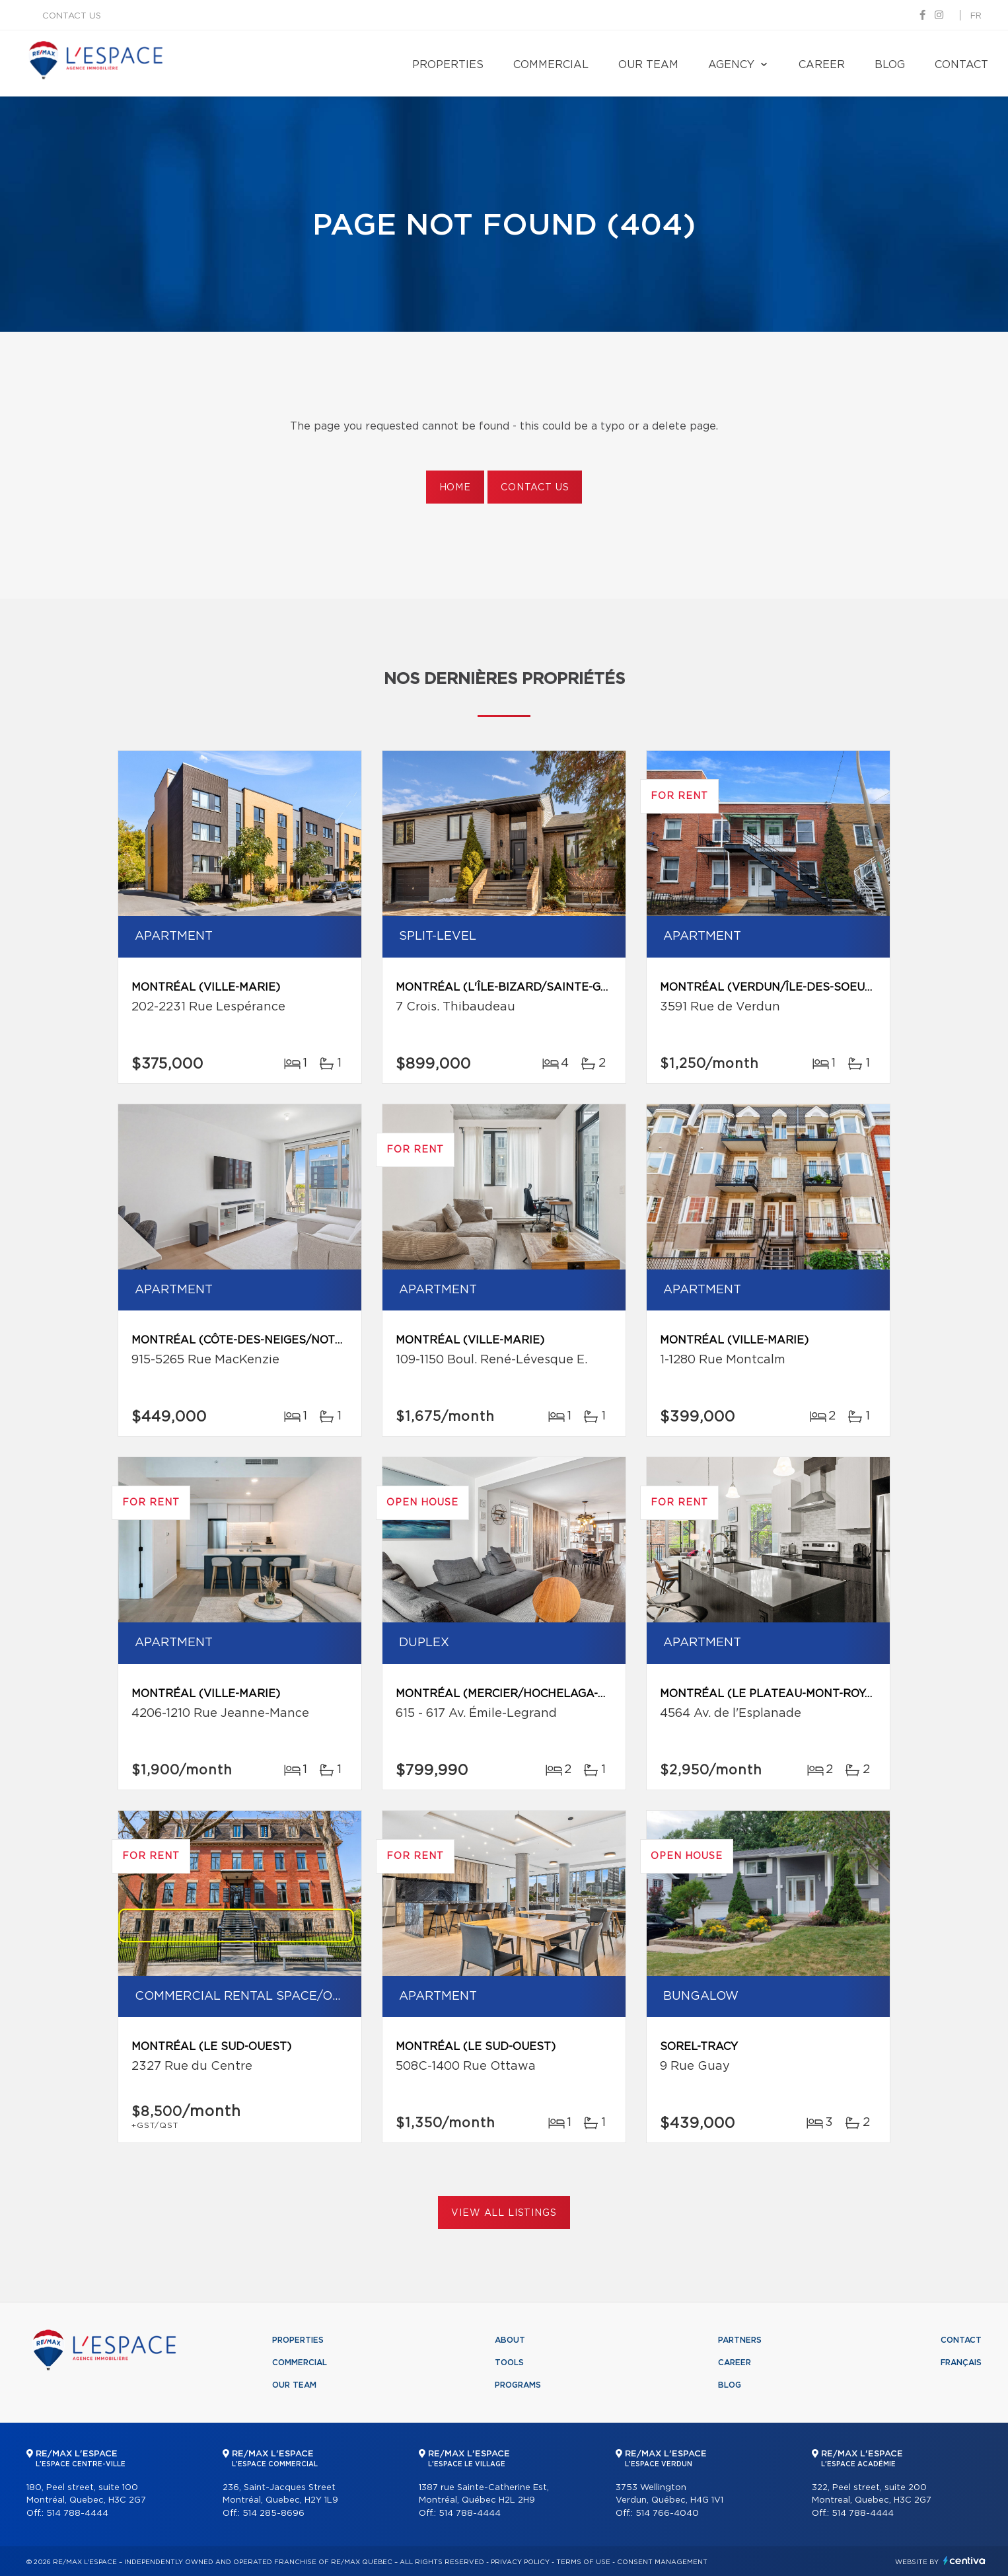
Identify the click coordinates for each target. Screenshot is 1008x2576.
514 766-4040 (667, 2513)
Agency (731, 64)
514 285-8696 (273, 2513)
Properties (448, 64)
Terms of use (583, 2562)
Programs (518, 2385)
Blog (890, 64)
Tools (509, 2363)
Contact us (71, 16)
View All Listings (503, 2213)
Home (455, 487)
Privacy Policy (520, 2562)
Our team (648, 64)
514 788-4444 (77, 2513)
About (510, 2340)
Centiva (964, 2560)
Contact (961, 64)
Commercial (551, 64)
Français (961, 2363)
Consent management (662, 2562)
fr (976, 16)
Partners (740, 2340)
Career (822, 64)
